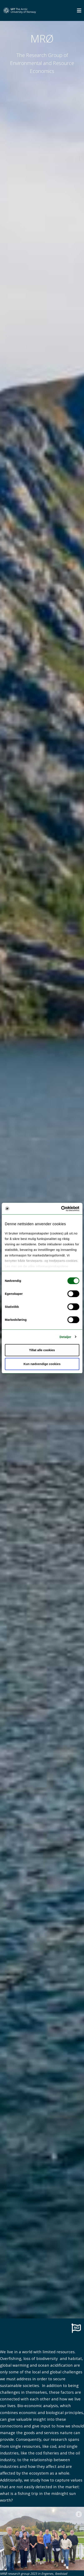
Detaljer (65, 1337)
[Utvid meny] (79, 10)
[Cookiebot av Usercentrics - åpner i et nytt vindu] (61, 1208)
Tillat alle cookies (42, 1350)
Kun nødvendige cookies (42, 1364)
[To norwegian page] (76, 2327)
